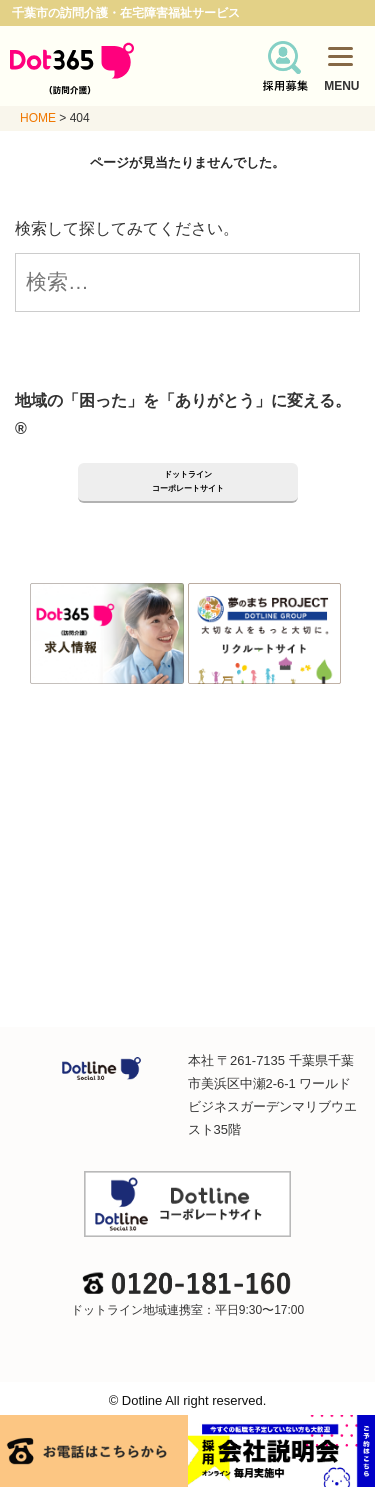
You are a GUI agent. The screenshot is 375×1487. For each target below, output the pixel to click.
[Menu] (340, 55)
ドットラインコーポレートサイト (188, 481)
